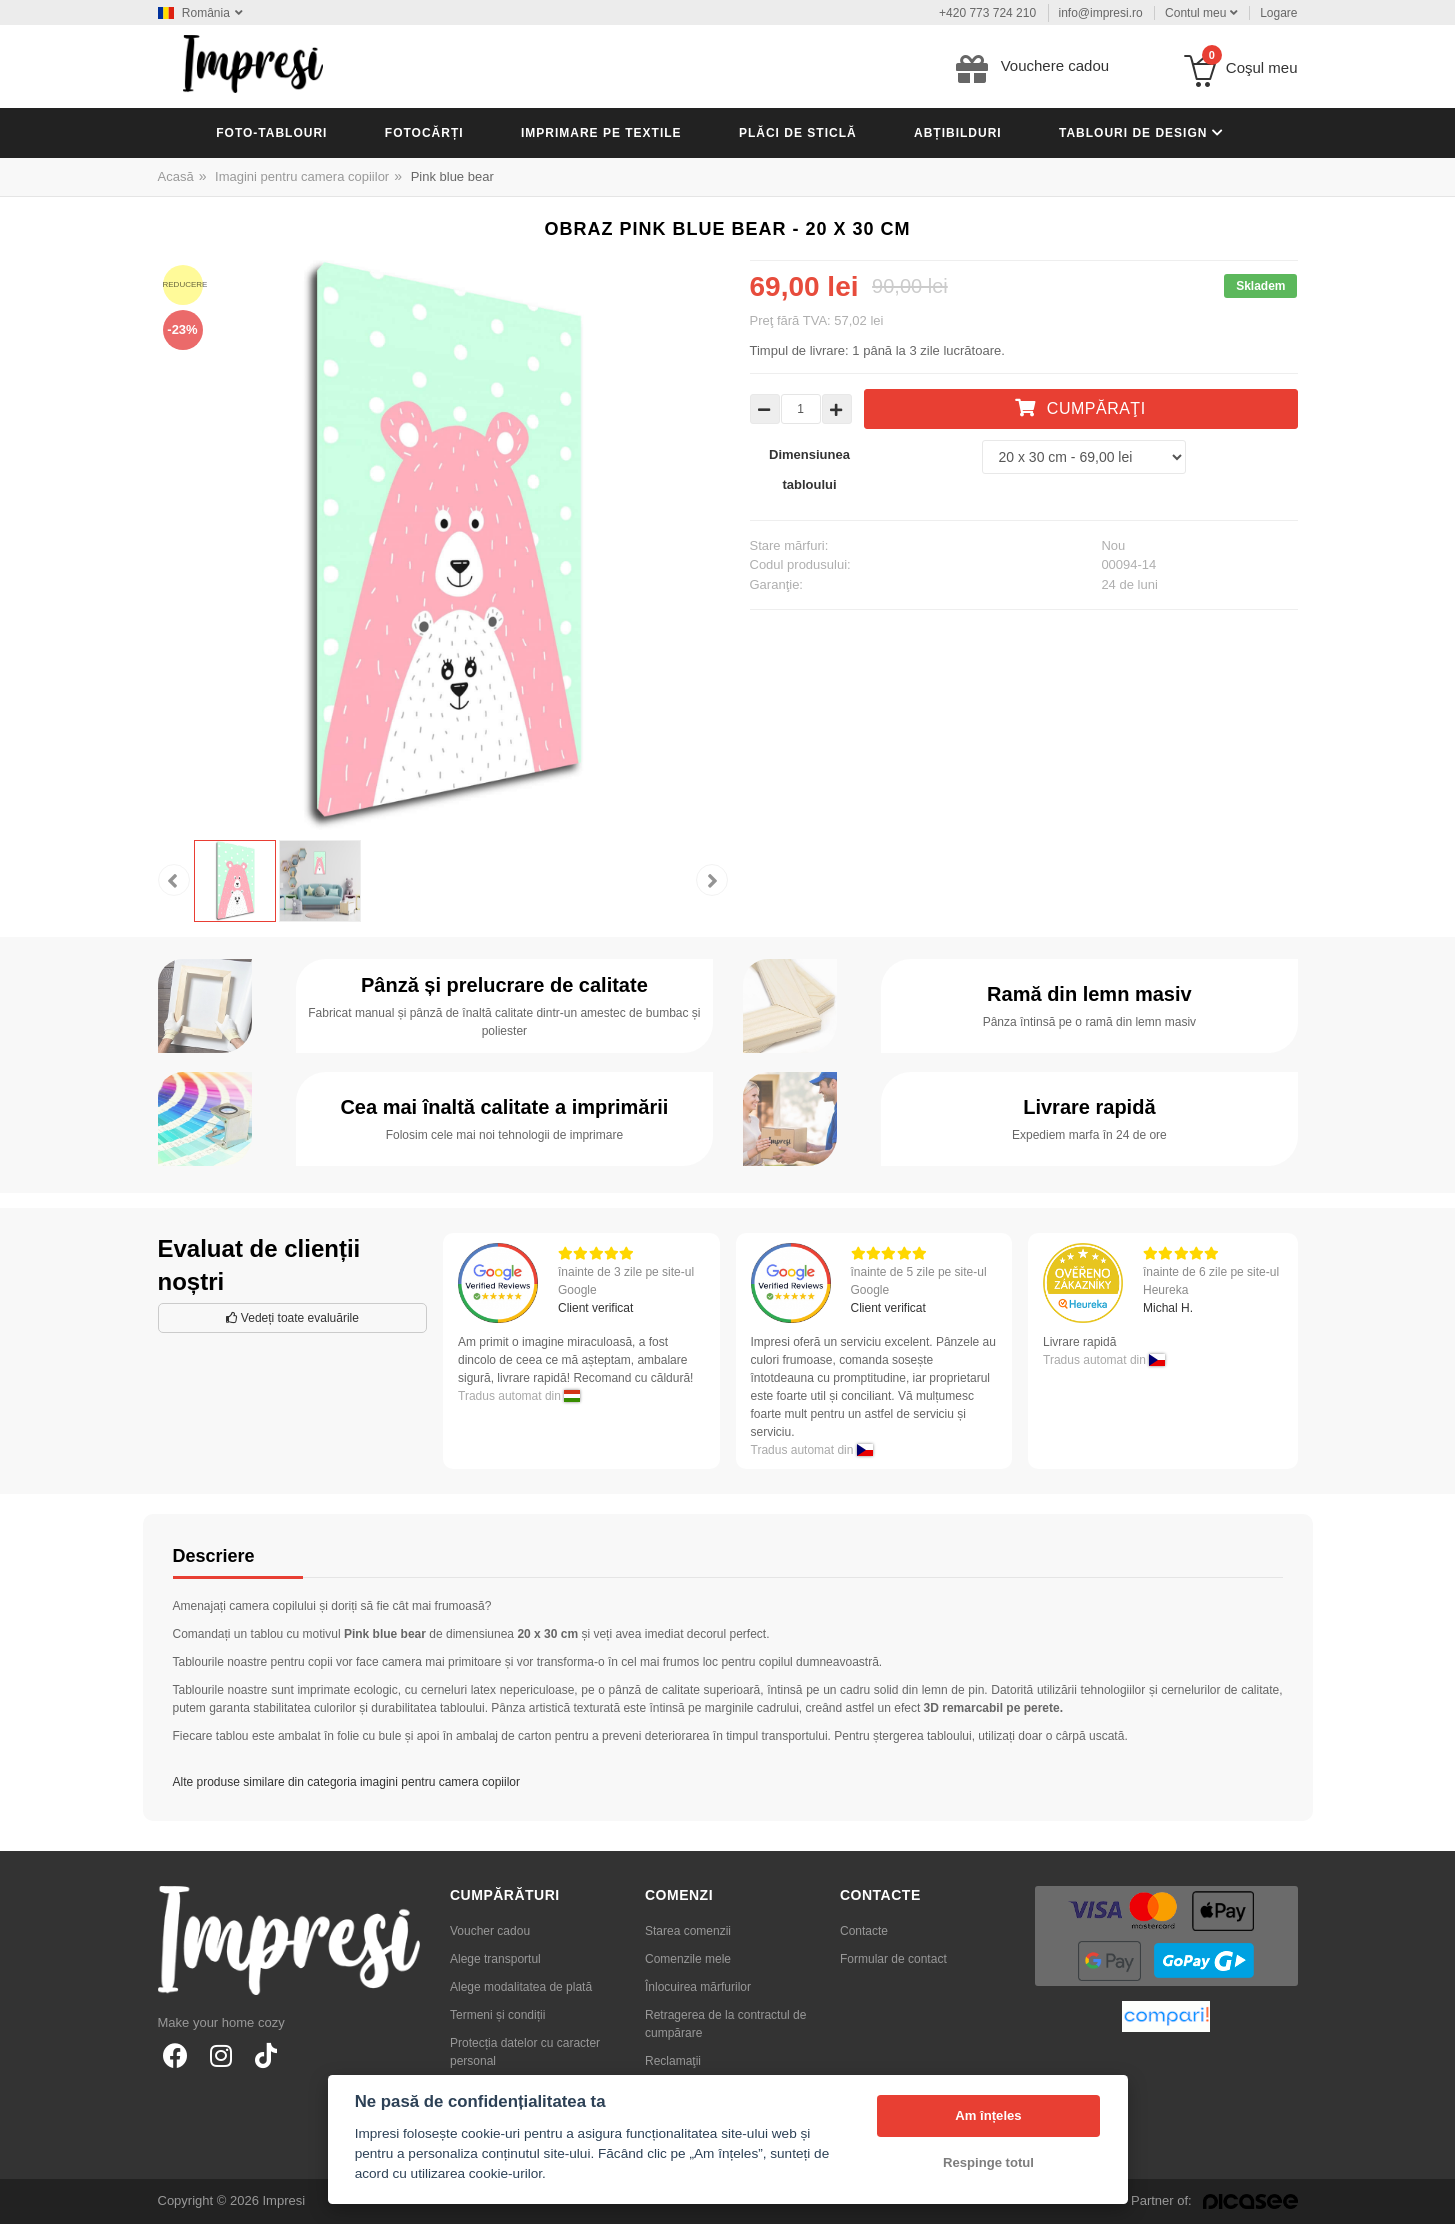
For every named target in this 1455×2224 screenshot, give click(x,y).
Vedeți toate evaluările (292, 1318)
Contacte (864, 1931)
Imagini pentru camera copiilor (302, 176)
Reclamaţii (673, 2061)
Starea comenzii (688, 1931)
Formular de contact (893, 1959)
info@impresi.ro (1101, 13)
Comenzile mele (688, 1959)
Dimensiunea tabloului (809, 469)
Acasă (176, 176)
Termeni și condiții (497, 2015)
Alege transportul (495, 1959)
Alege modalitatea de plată (521, 1987)
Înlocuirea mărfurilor (698, 1987)
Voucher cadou (490, 1931)
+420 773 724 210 (987, 13)
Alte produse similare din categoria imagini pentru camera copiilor (347, 1782)
